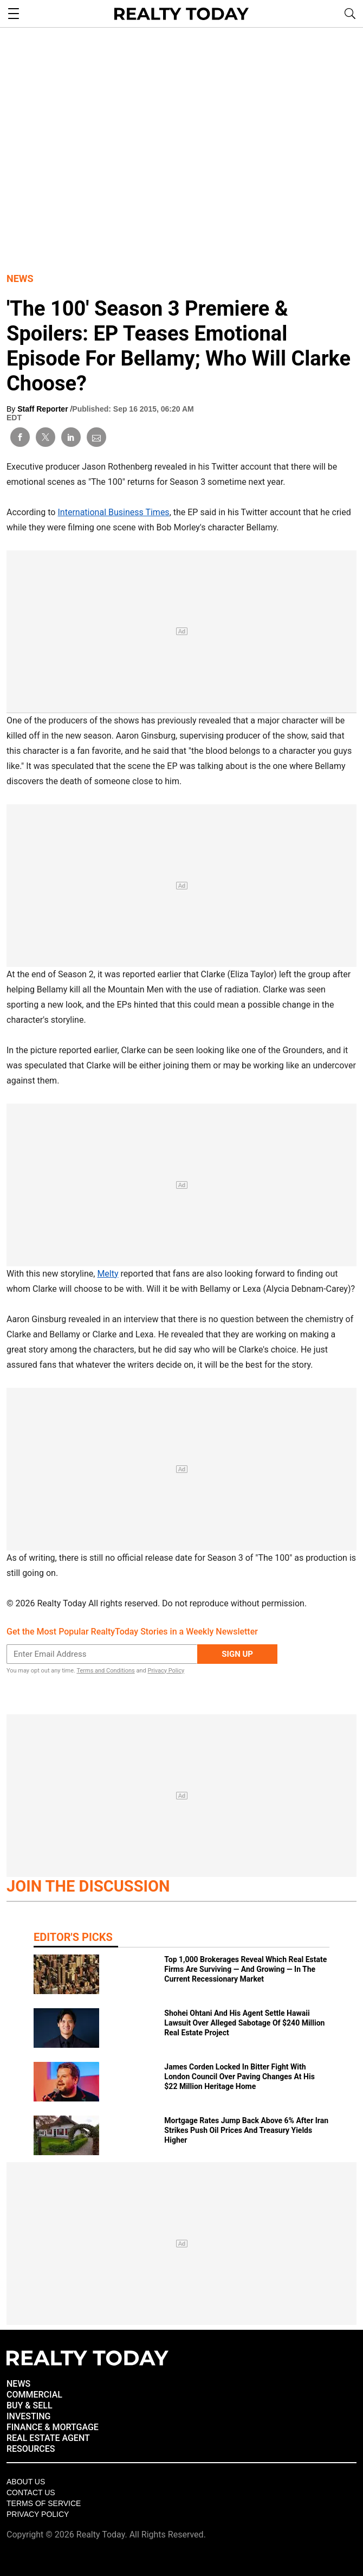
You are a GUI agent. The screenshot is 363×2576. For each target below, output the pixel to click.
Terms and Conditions (105, 1670)
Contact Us (31, 2492)
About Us (26, 2481)
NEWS (18, 2384)
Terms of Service (44, 2503)
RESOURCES (31, 2449)
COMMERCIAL (34, 2394)
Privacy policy (38, 2514)
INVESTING (28, 2416)
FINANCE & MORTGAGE (53, 2427)
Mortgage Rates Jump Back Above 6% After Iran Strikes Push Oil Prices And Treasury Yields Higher (246, 2130)
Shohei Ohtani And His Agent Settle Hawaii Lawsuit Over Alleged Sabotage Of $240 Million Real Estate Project (244, 2023)
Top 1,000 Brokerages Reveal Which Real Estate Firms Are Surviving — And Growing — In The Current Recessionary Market (245, 1969)
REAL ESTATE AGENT (48, 2438)
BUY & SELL (30, 2405)
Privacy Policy (165, 1670)
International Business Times (113, 512)
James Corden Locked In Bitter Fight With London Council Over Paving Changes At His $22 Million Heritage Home (239, 2076)
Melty (107, 1273)
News (20, 278)
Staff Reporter (43, 409)
